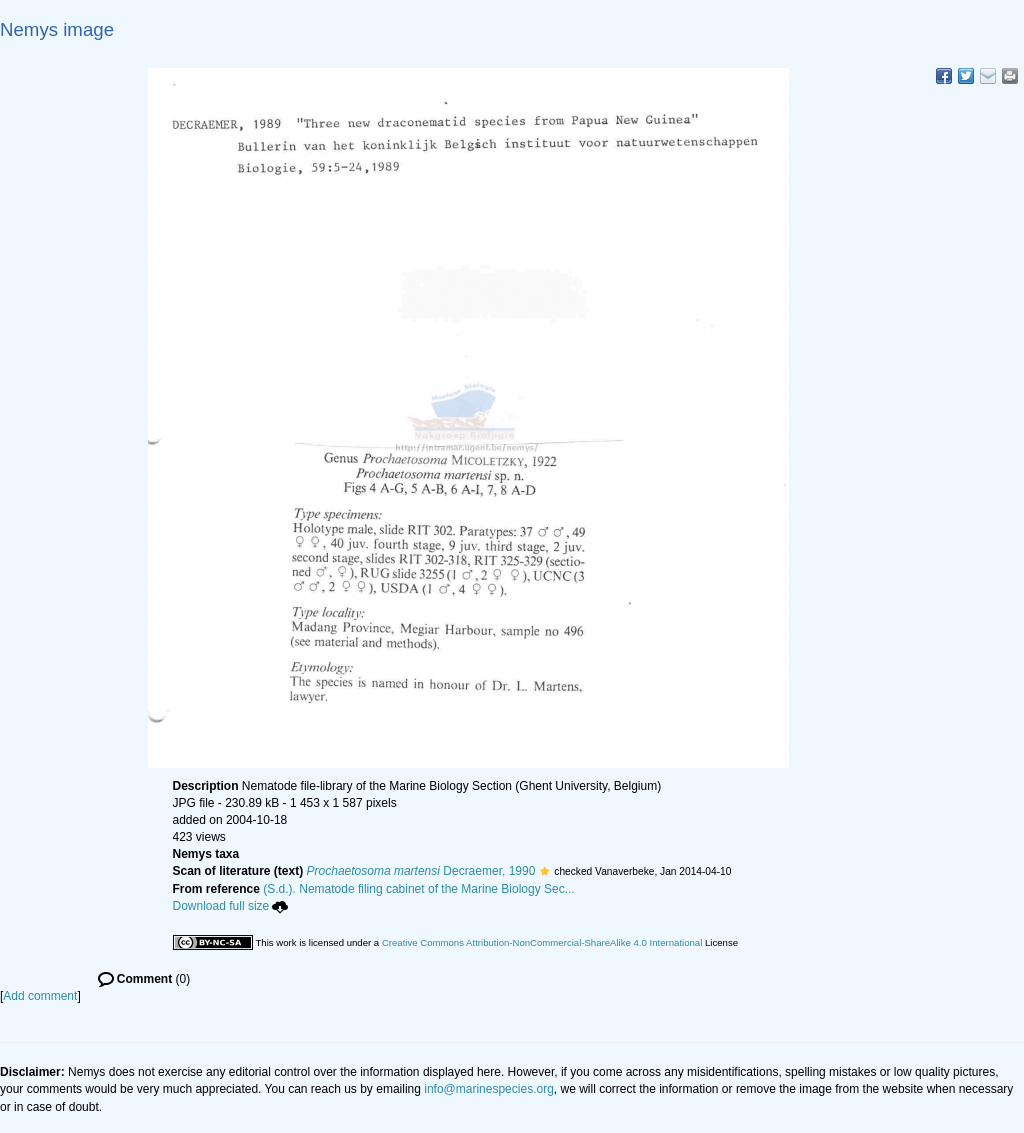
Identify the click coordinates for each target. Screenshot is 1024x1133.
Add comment (40, 996)
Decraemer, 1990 (421, 871)
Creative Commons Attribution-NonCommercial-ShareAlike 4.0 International (542, 942)
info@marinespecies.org (489, 1089)
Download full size (231, 906)
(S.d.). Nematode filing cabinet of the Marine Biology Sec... (419, 889)
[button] (544, 871)
